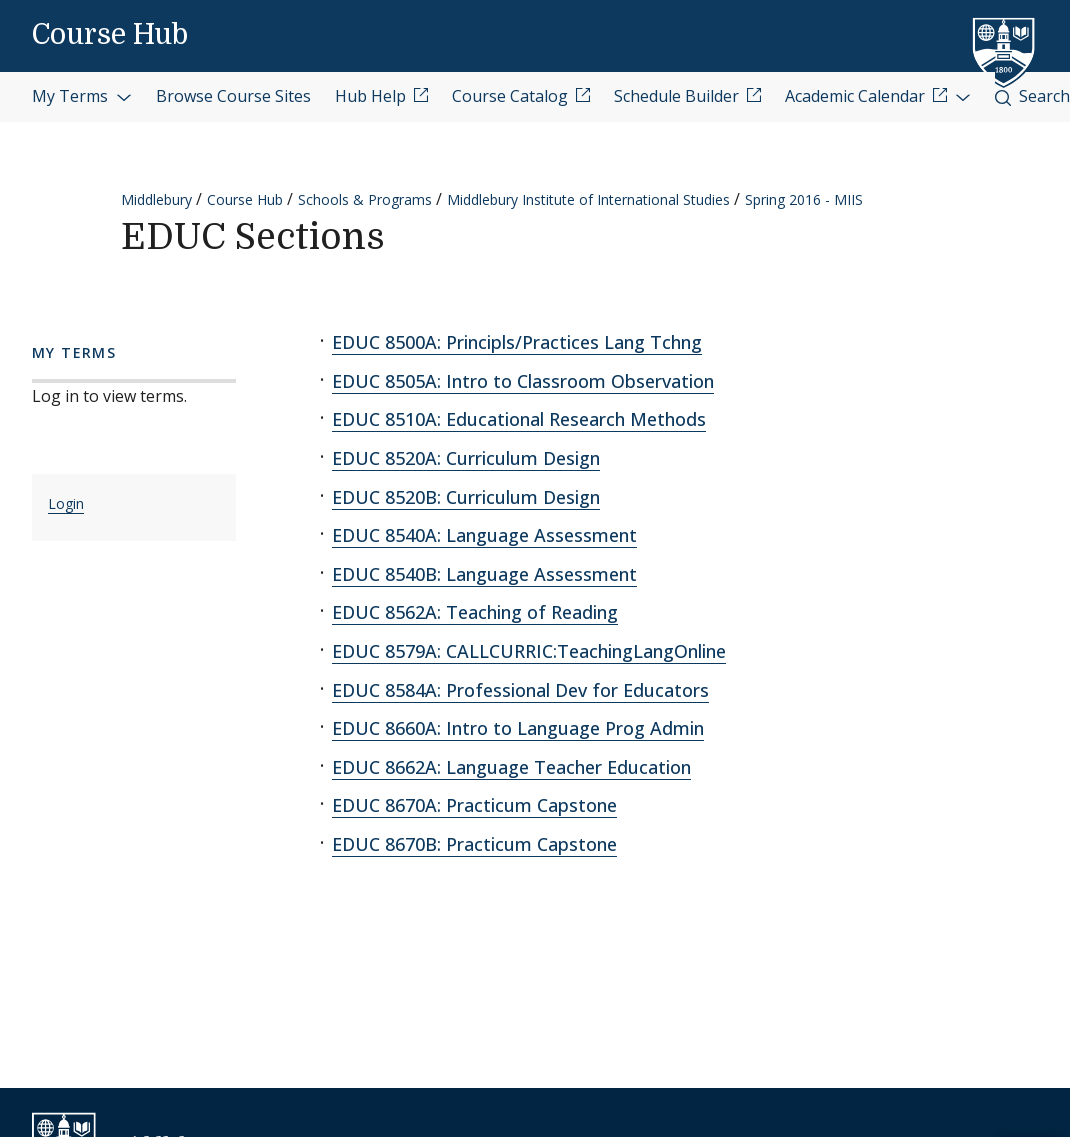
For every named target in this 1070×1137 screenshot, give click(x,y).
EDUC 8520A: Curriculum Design (466, 458)
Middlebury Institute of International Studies (588, 199)
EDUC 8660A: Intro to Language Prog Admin (518, 728)
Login (66, 503)
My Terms (82, 96)
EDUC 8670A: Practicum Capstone (474, 805)
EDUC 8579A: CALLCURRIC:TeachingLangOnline (529, 651)
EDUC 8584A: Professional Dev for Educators (520, 690)
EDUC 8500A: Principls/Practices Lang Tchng (517, 342)
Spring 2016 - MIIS (804, 199)
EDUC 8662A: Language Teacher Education (511, 767)
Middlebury (156, 199)
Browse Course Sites (233, 96)
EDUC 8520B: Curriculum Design (466, 497)
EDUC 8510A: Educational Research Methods (519, 419)
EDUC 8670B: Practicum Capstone (474, 844)
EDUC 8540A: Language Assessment (484, 535)
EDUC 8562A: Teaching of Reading (475, 612)
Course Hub (110, 35)
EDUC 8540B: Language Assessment (484, 574)
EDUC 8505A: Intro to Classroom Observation (523, 381)
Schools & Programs (365, 199)
